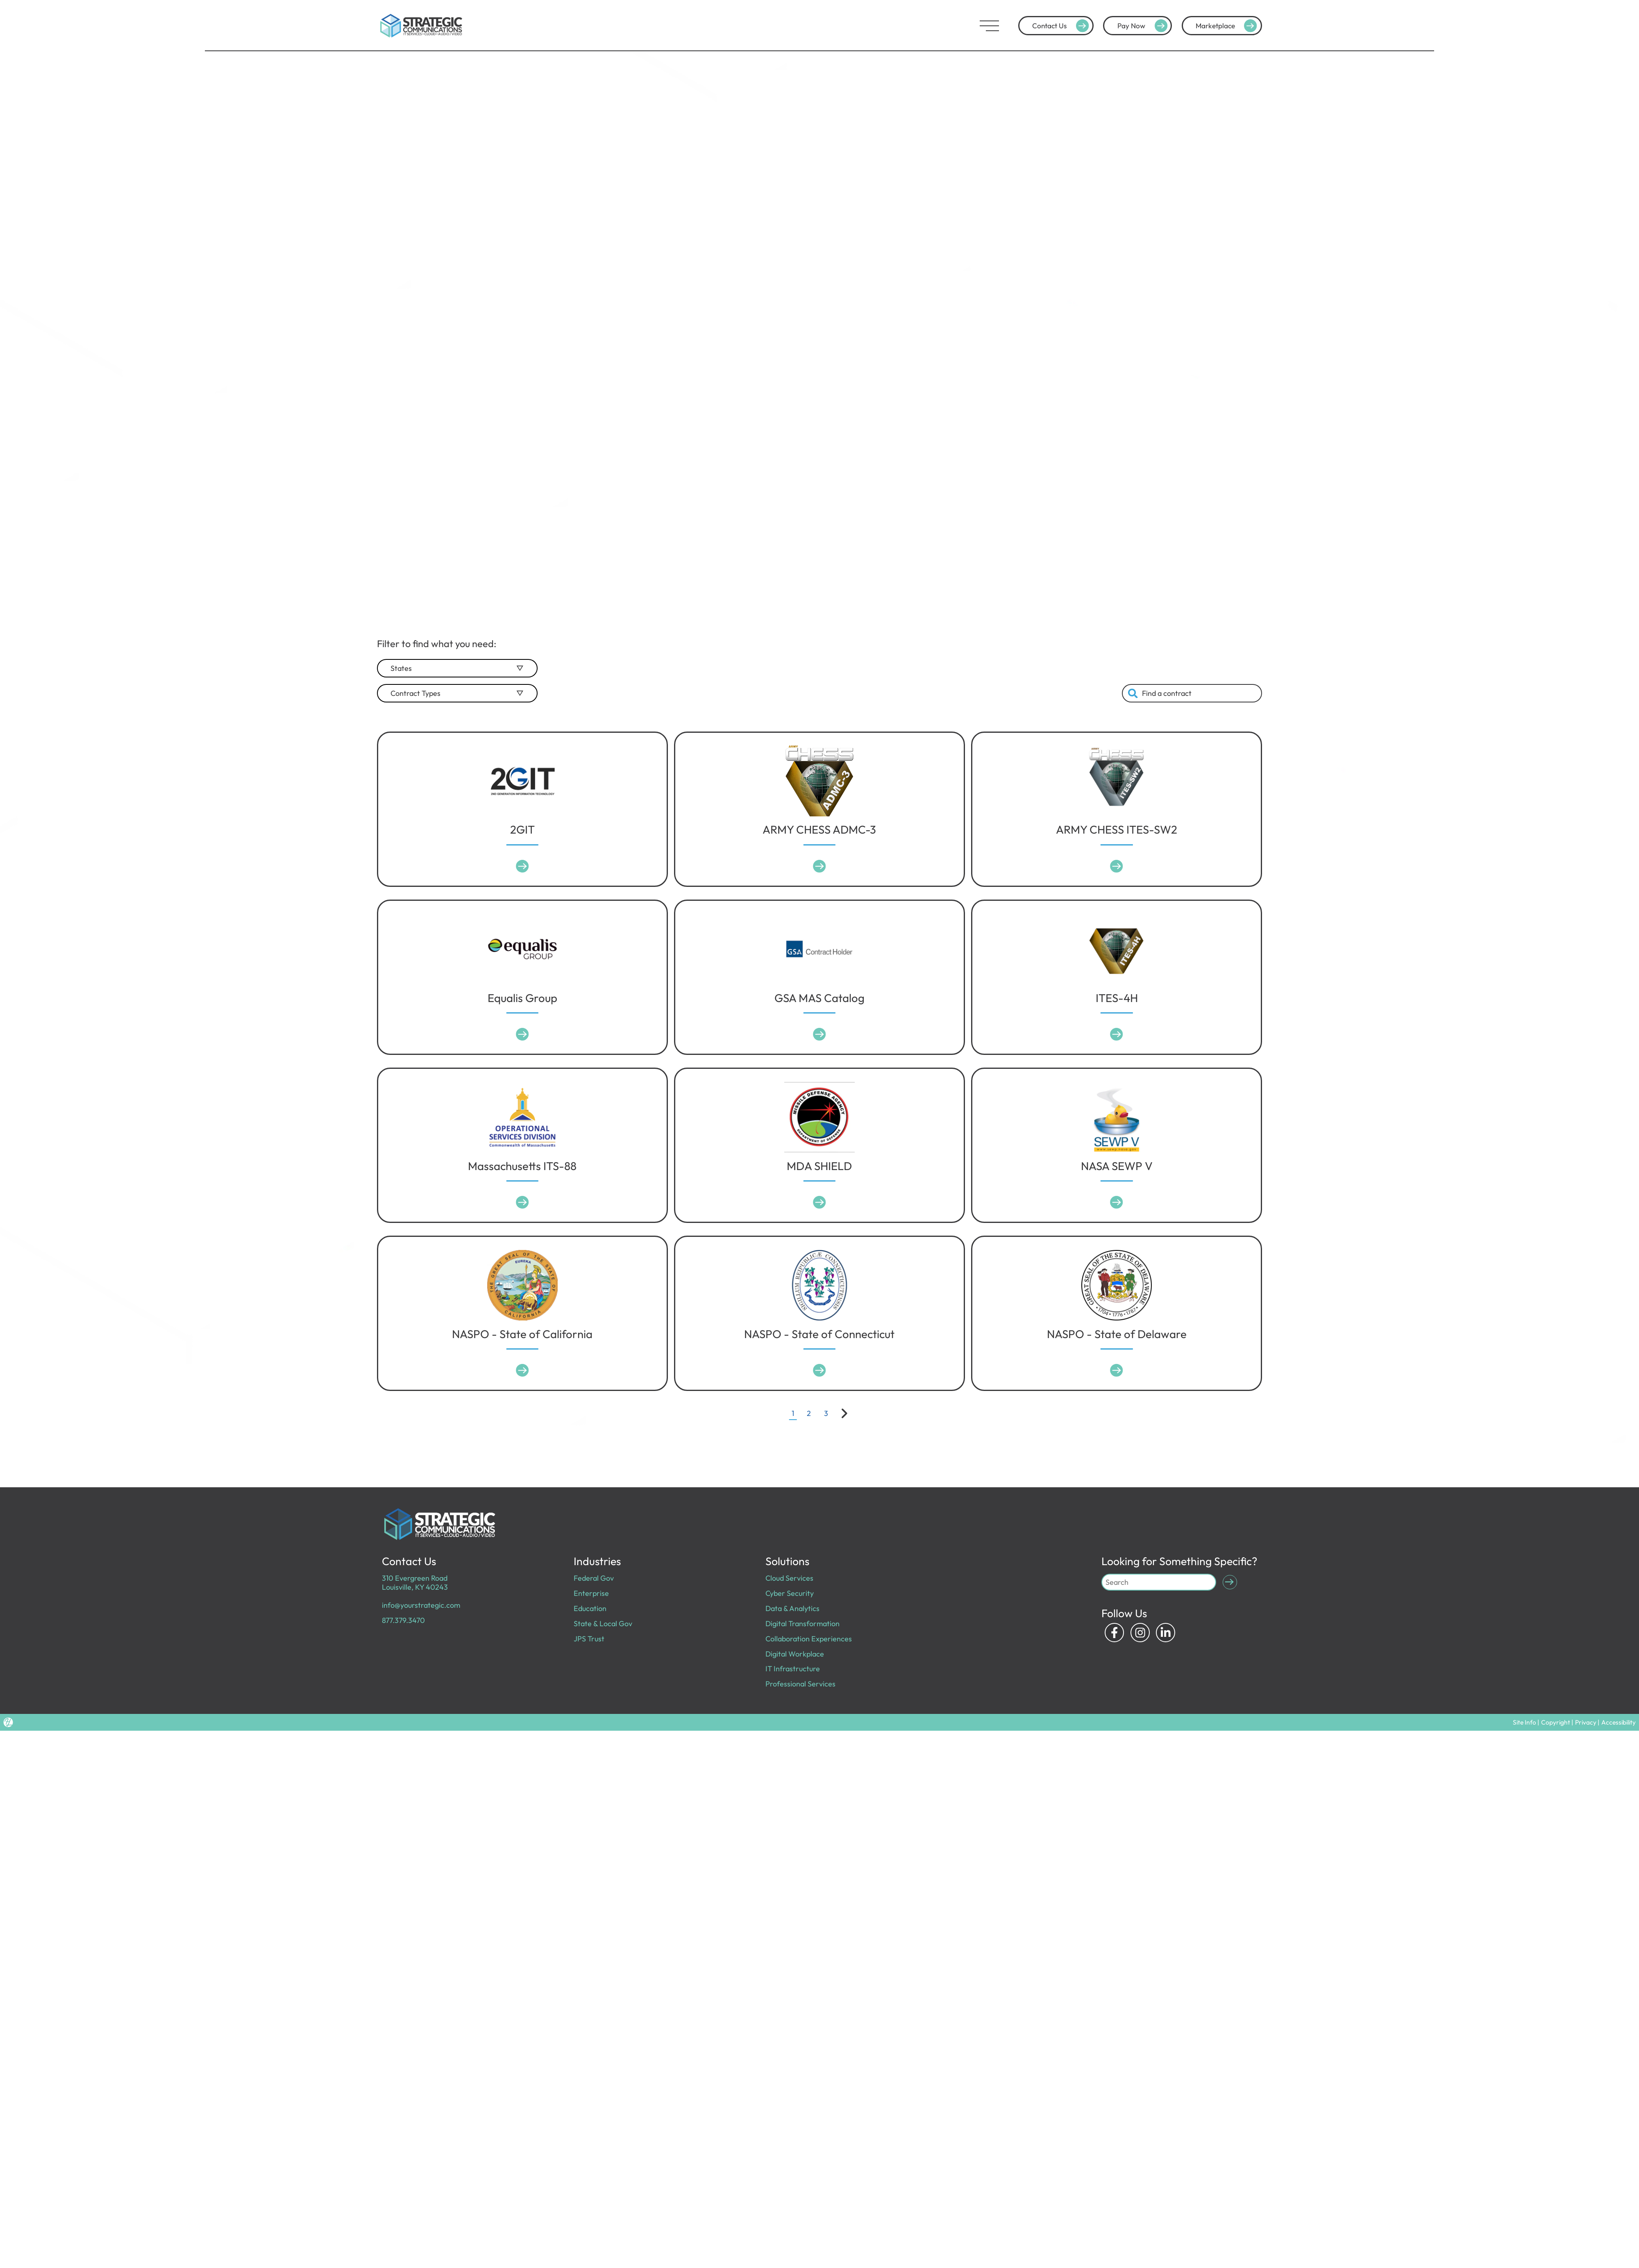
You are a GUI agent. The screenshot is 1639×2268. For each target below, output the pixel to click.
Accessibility (1620, 1721)
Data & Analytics (792, 1608)
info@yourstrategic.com (420, 1605)
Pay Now (1145, 26)
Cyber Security (789, 1593)
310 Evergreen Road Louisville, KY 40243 (415, 1582)
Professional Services (800, 1683)
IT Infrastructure (792, 1668)
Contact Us (1064, 26)
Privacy (1590, 1721)
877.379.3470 (403, 1620)
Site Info (1534, 1721)
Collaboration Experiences (808, 1638)
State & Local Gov (603, 1623)
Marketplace (1228, 26)
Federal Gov (593, 1578)
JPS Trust (589, 1638)
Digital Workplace (794, 1653)
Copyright (1562, 1721)
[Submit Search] (1229, 1582)
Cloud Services (789, 1578)
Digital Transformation (802, 1623)
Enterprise (591, 1593)
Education (590, 1608)
